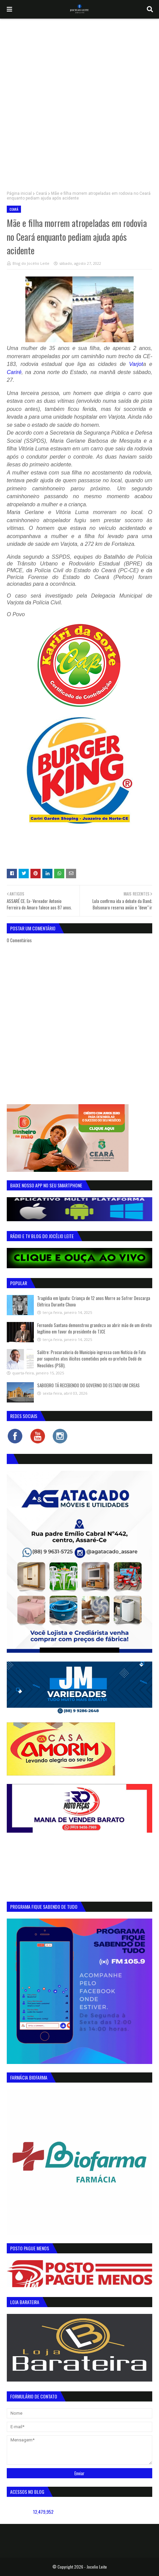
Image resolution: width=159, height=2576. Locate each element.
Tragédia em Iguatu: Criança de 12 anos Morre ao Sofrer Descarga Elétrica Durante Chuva (93, 1301)
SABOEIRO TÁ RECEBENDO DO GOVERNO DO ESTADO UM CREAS (88, 1385)
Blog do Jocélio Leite (31, 263)
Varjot (136, 364)
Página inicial (19, 193)
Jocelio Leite (97, 2567)
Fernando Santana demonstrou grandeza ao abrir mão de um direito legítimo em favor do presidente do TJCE (94, 1328)
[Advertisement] (79, 101)
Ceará (41, 193)
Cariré (14, 372)
